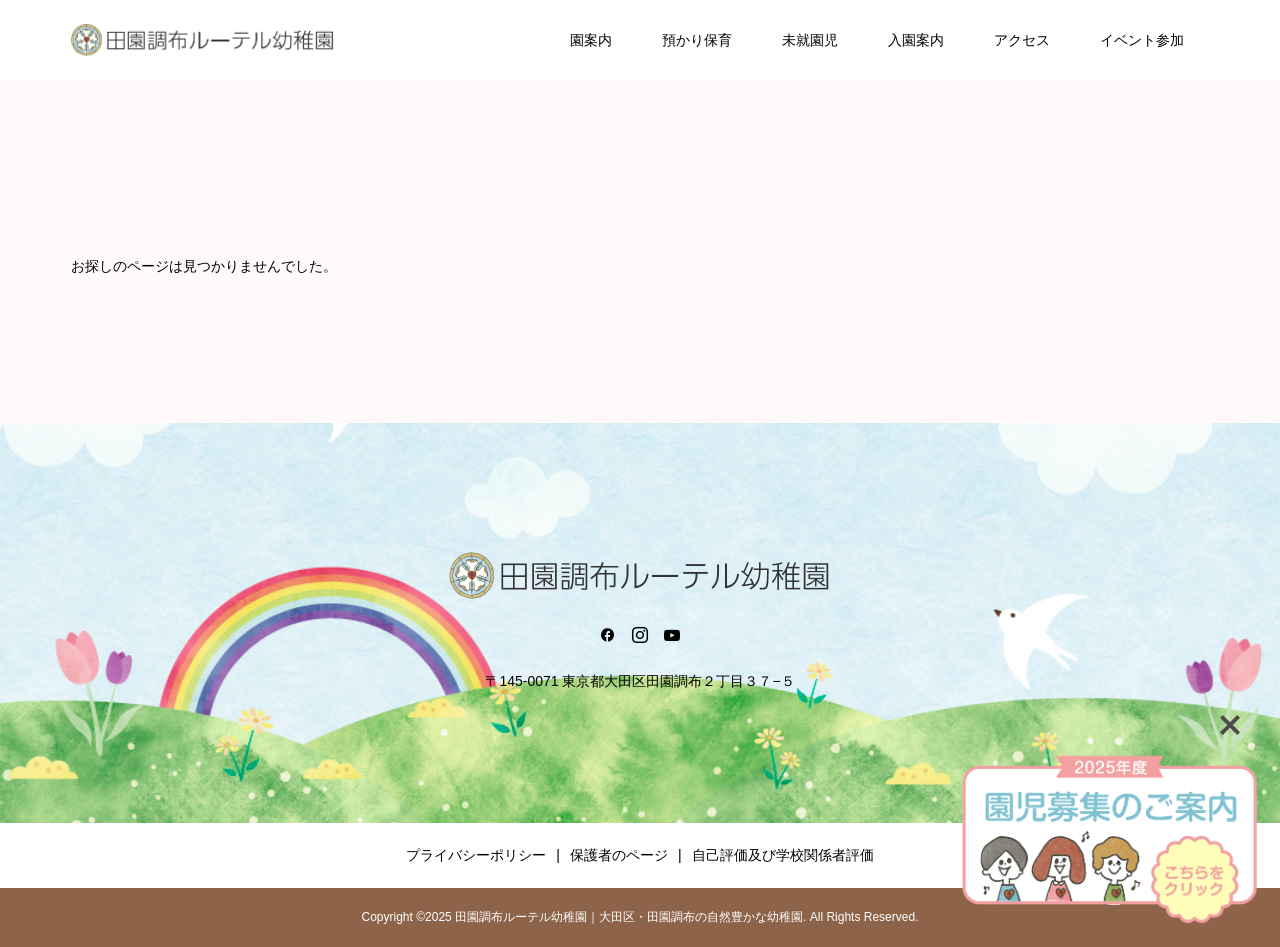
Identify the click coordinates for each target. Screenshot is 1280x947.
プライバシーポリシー (476, 855)
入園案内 (916, 40)
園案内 (591, 40)
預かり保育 (697, 40)
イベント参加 (1142, 40)
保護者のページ (619, 855)
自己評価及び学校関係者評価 (783, 855)
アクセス (1022, 40)
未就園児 (810, 40)
